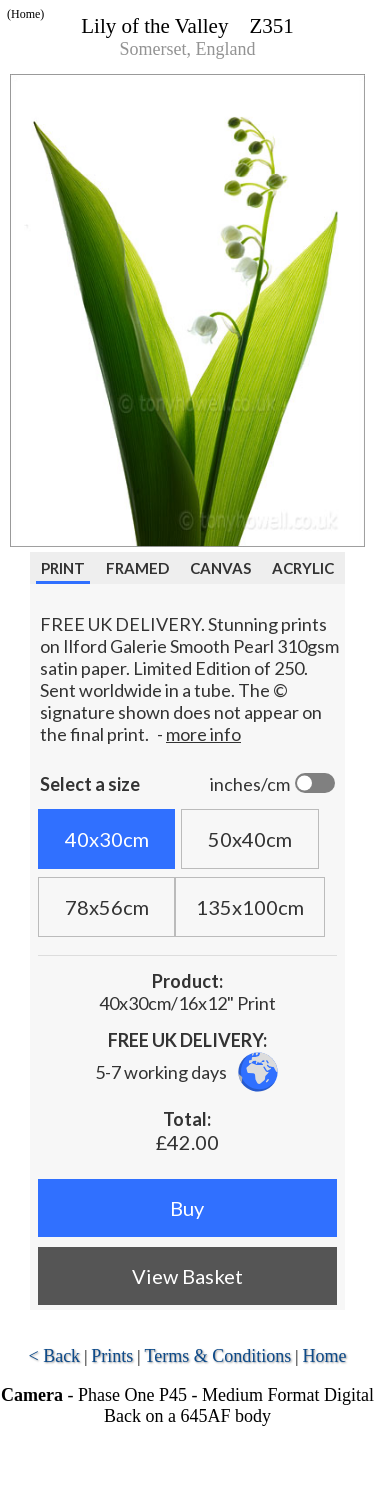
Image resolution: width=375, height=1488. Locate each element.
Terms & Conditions (218, 1356)
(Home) (25, 14)
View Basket (187, 1276)
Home (325, 1356)
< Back (54, 1356)
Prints (112, 1356)
